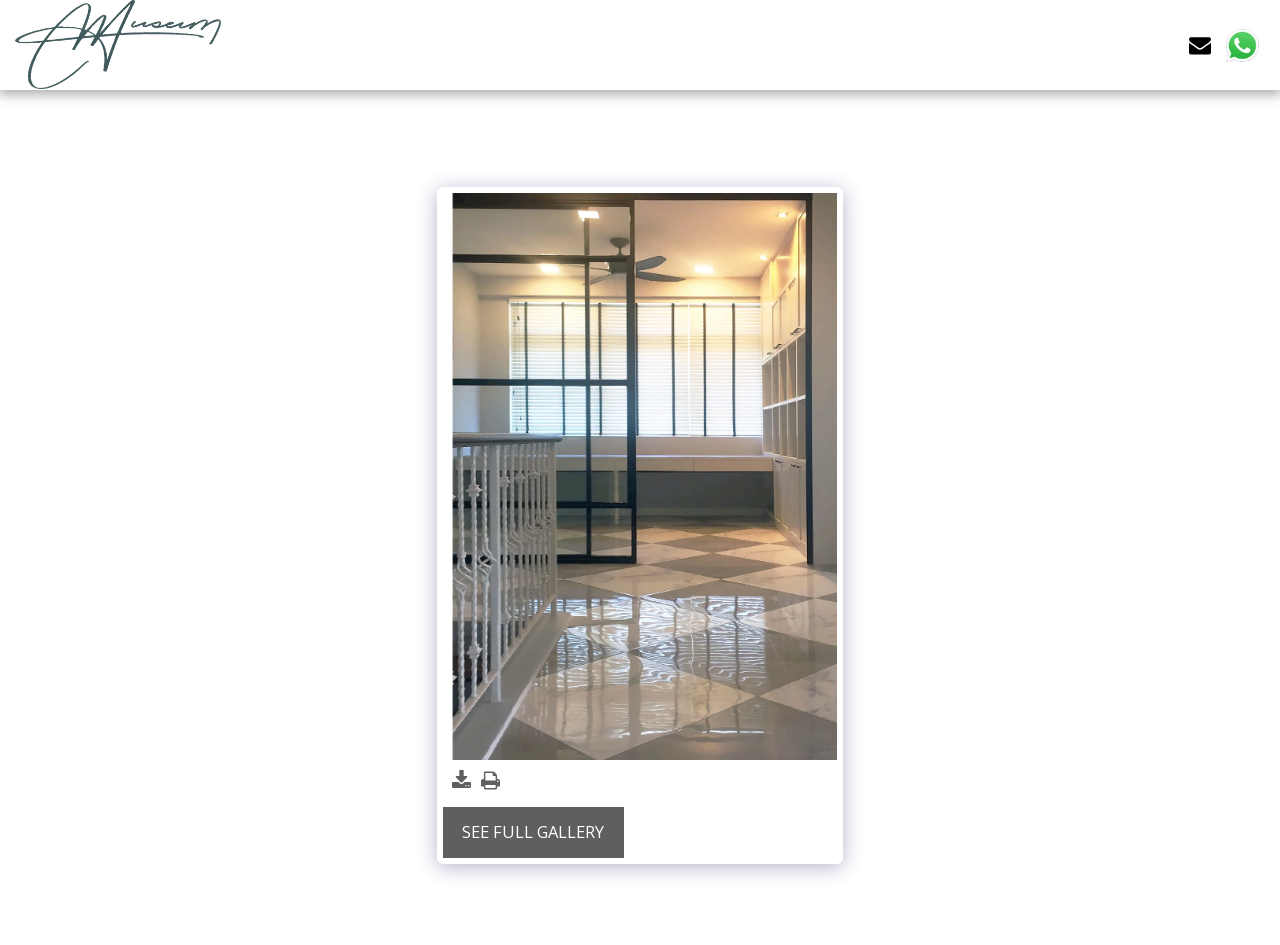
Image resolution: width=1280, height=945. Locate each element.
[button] (1200, 44)
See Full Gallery (533, 831)
